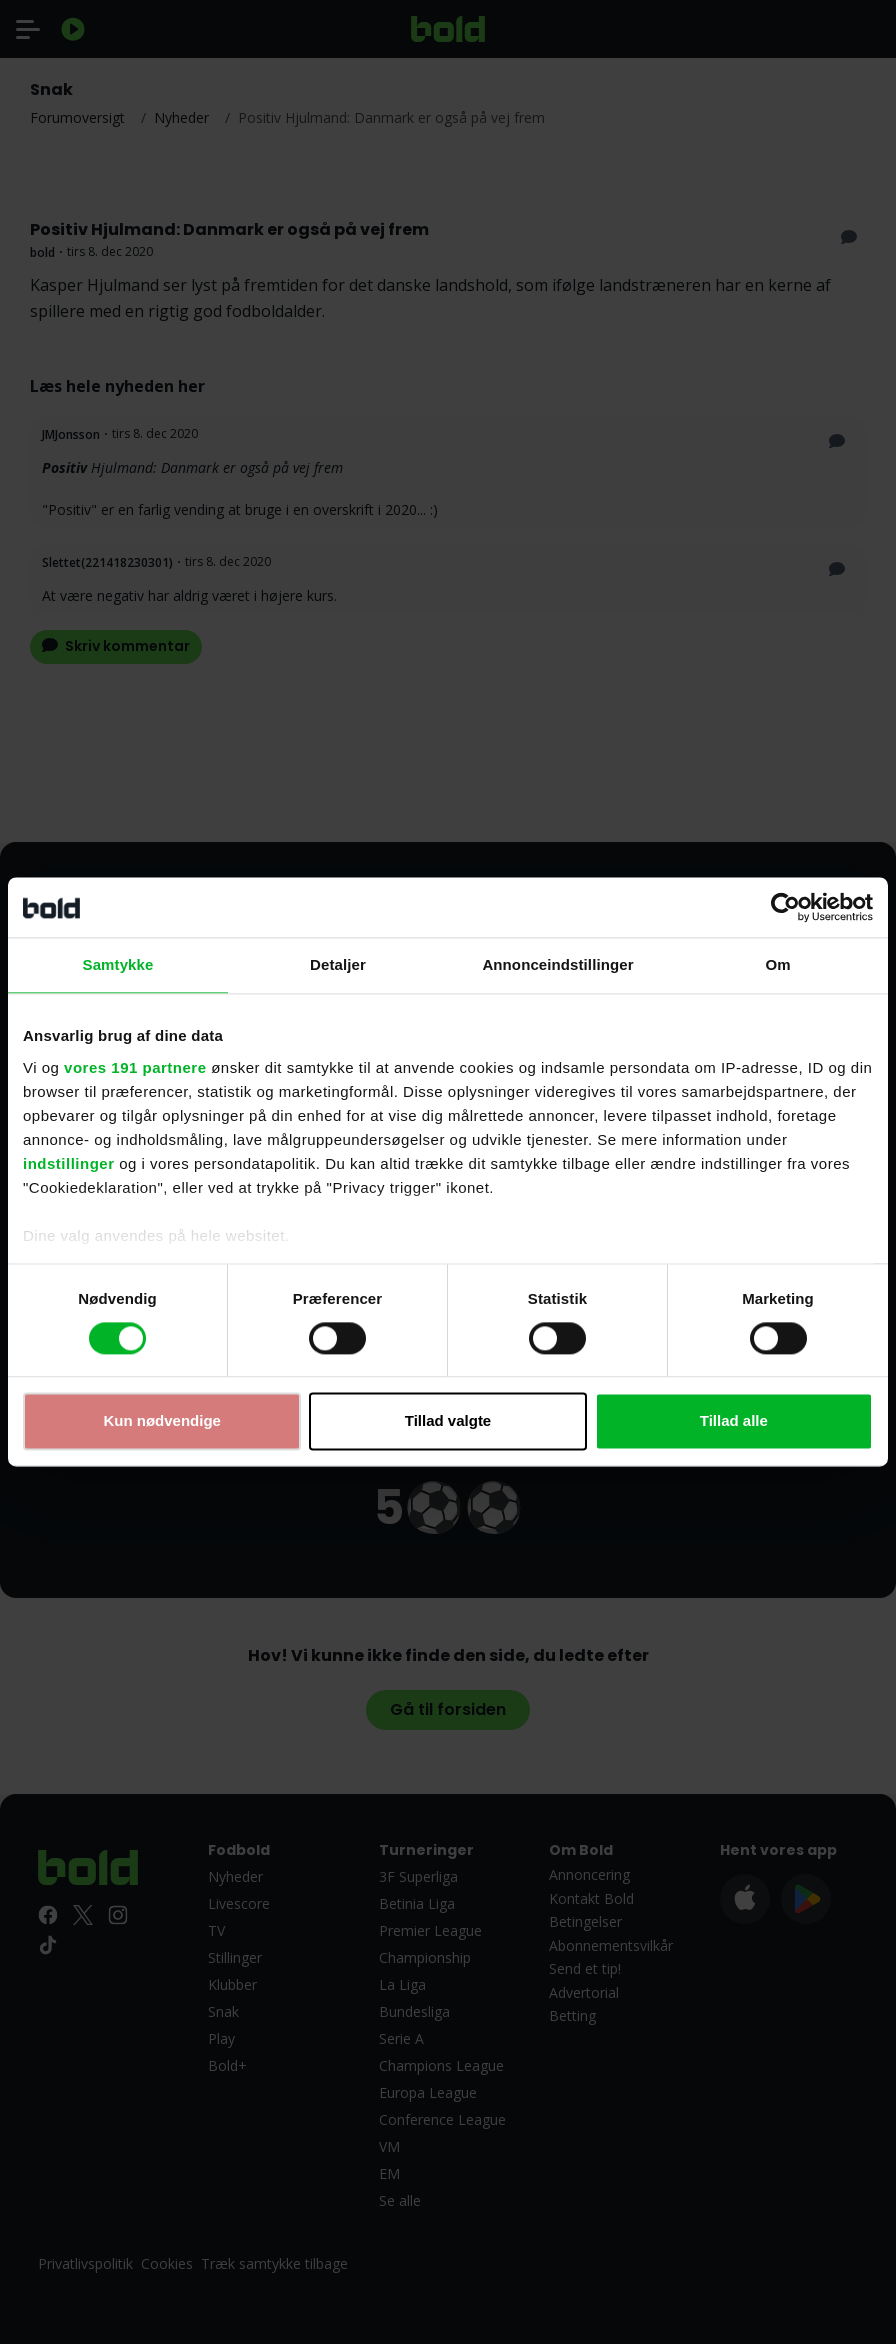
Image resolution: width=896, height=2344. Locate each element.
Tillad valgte (448, 1421)
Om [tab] (777, 964)
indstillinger (69, 1163)
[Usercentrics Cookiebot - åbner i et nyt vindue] (785, 907)
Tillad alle (734, 1421)
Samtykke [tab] (118, 964)
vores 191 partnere (135, 1067)
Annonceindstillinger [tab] (557, 964)
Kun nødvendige (162, 1421)
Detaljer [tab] (338, 964)
